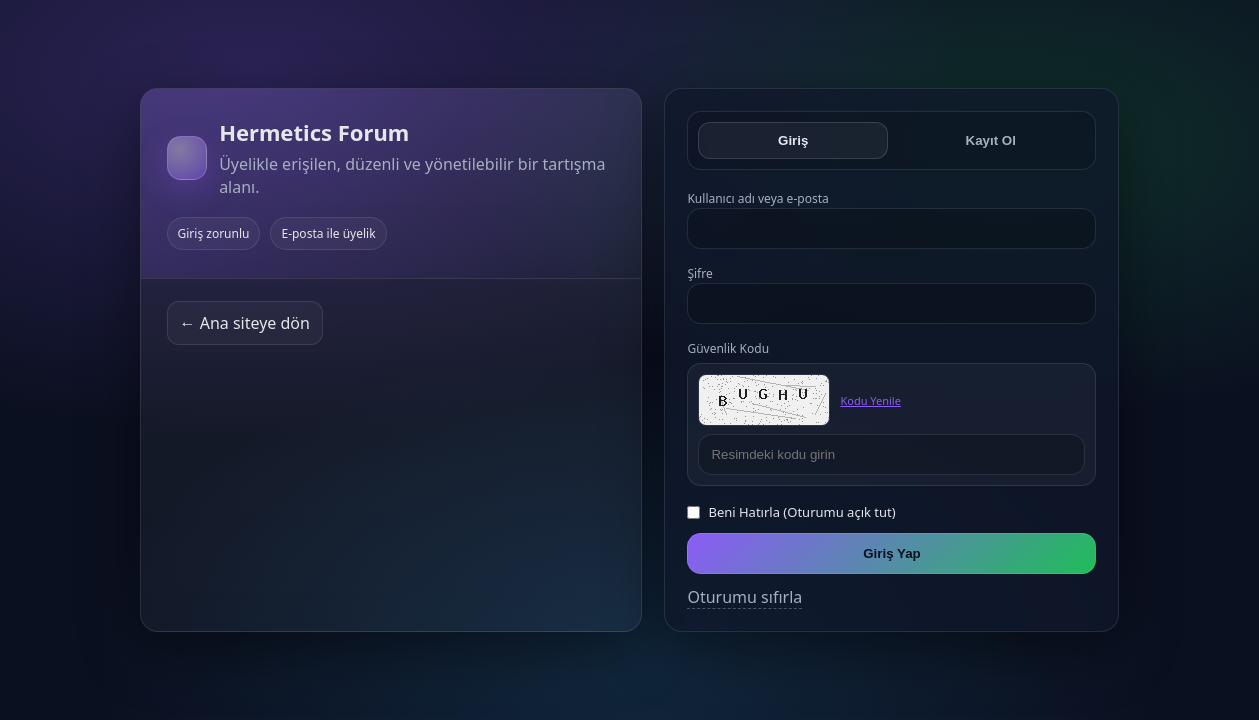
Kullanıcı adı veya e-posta (757, 198)
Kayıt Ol (991, 140)
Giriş (793, 140)
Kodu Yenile (870, 400)
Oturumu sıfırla (744, 597)
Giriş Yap (892, 553)
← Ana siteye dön (245, 323)
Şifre (699, 273)
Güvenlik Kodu (728, 348)
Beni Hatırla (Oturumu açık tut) (801, 512)
